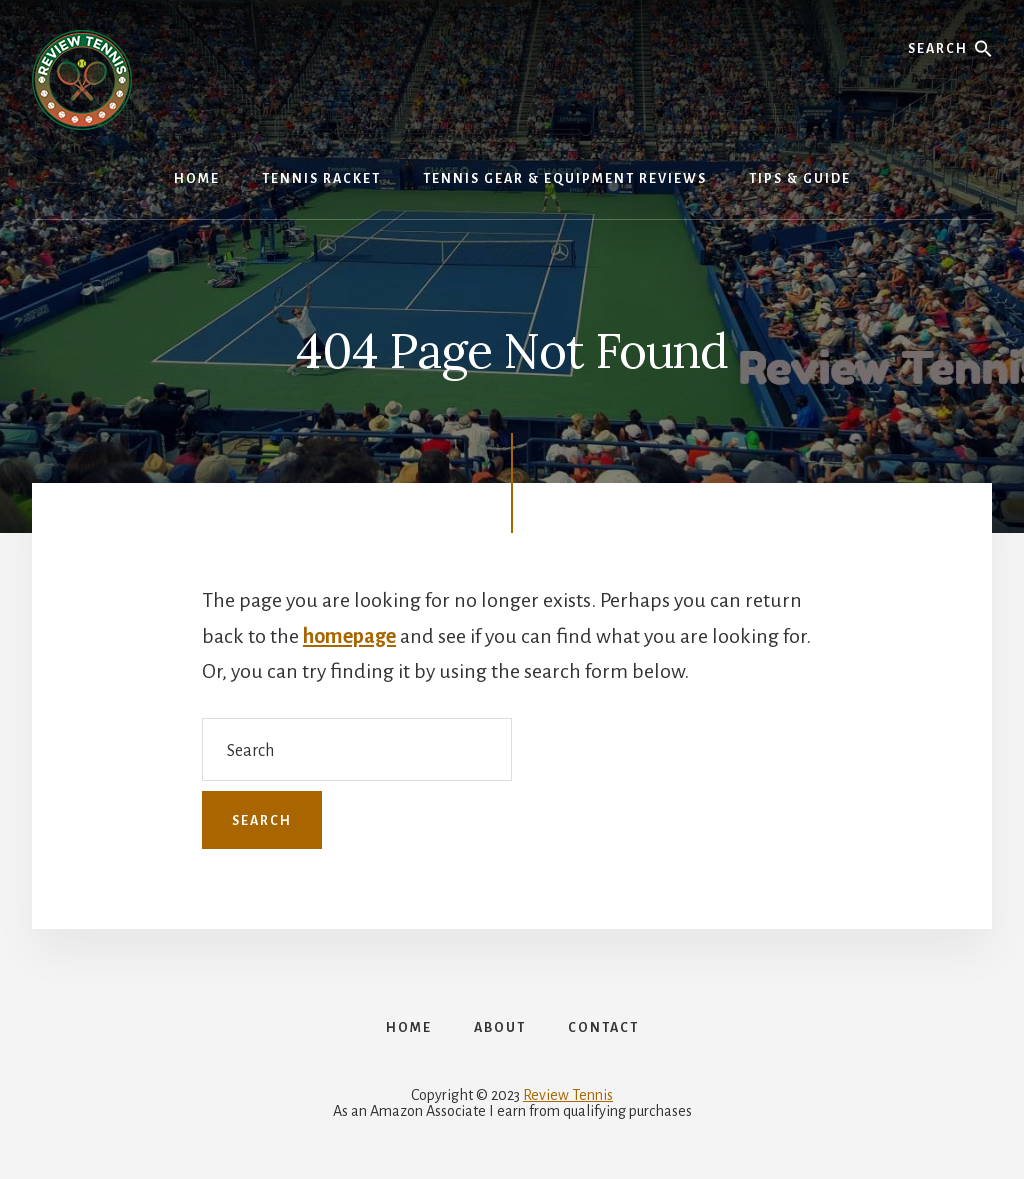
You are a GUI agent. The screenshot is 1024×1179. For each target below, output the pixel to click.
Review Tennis (568, 1095)
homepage (349, 636)
